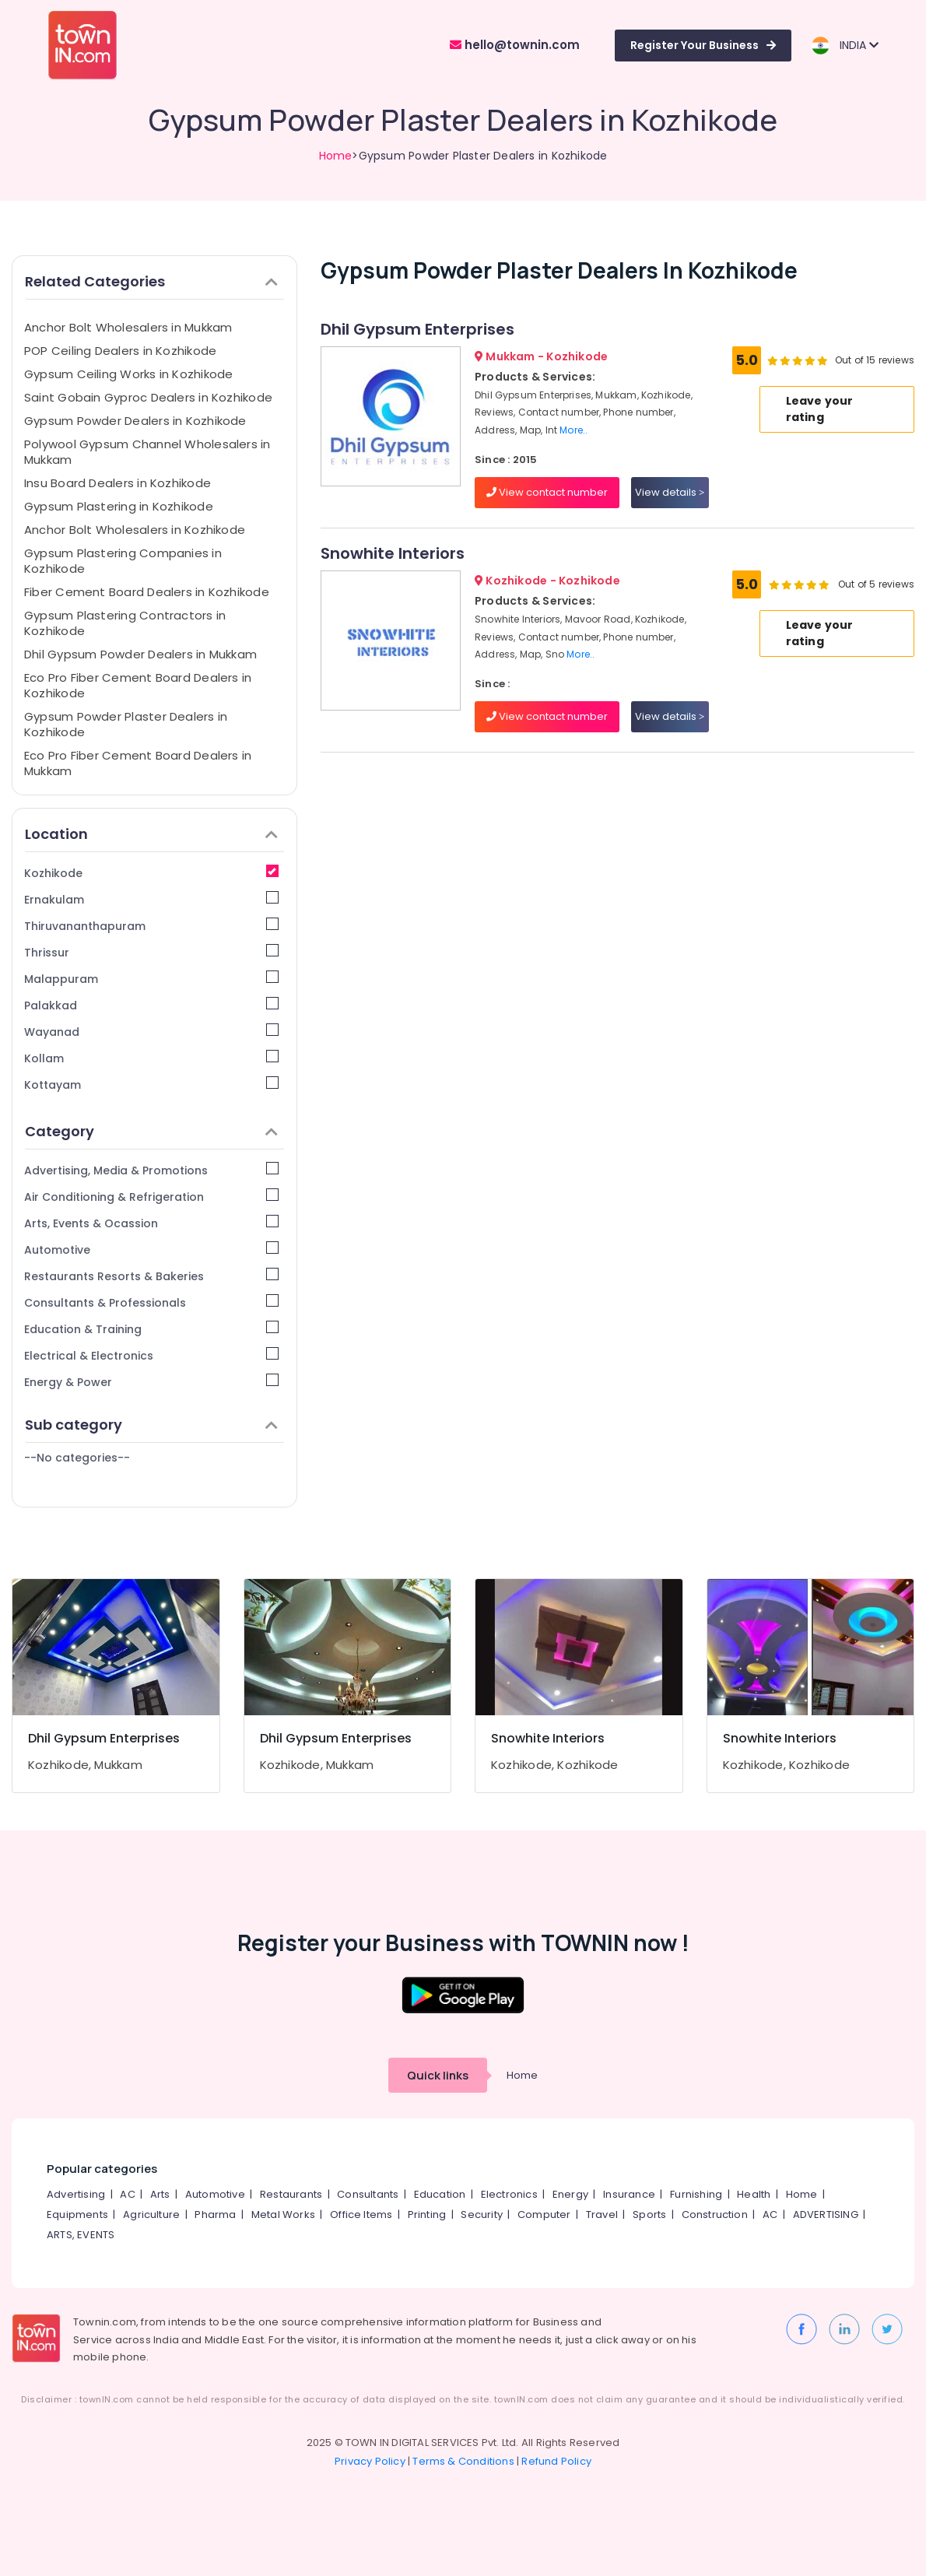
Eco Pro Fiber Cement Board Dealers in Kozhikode (137, 685)
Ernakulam (151, 899)
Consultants (367, 2194)
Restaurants (291, 2194)
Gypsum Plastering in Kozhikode (118, 506)
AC (127, 2194)
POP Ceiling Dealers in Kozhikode (120, 350)
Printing (427, 2214)
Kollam (151, 1058)
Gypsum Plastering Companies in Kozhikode (123, 561)
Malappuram (151, 978)
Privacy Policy (370, 2461)
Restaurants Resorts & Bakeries (151, 1276)
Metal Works (283, 2214)
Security (482, 2214)
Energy (570, 2194)
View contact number (547, 492)
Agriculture (151, 2214)
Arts (160, 2194)
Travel (602, 2214)
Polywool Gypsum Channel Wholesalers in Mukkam (147, 452)
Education (440, 2194)
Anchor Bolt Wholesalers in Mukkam (128, 327)
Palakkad (151, 1005)
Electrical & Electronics (151, 1355)
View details (669, 492)
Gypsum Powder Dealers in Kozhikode (135, 420)
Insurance (629, 2194)
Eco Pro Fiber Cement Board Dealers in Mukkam (137, 763)
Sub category (151, 1424)
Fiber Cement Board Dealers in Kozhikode (146, 592)
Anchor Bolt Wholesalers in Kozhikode (134, 529)
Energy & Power (151, 1382)
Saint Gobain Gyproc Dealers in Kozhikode (148, 397)
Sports (649, 2214)
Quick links (437, 2075)
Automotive (151, 1249)
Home (336, 155)
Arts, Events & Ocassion (151, 1223)
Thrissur (151, 952)
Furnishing (696, 2194)
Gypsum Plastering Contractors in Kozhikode (125, 623)
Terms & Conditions (463, 2461)
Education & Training (151, 1329)
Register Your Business (703, 45)
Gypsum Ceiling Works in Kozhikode (128, 374)
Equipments (77, 2214)
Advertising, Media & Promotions (151, 1170)
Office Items (361, 2214)
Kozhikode (151, 873)
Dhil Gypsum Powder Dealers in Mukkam (140, 654)
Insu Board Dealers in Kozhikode (117, 483)
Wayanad (151, 1031)
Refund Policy (556, 2461)
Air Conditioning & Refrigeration (151, 1196)
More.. (573, 430)
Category (151, 1131)
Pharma (215, 2214)
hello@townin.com (515, 45)
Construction (715, 2214)
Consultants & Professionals (151, 1302)
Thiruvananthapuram (151, 926)
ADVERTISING (825, 2214)
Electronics (509, 2194)
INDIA (845, 45)
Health (753, 2194)
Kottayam (151, 1084)
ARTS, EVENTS (80, 2234)
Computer (544, 2214)
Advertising (76, 2194)
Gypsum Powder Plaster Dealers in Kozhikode (125, 724)
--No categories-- (77, 1457)
